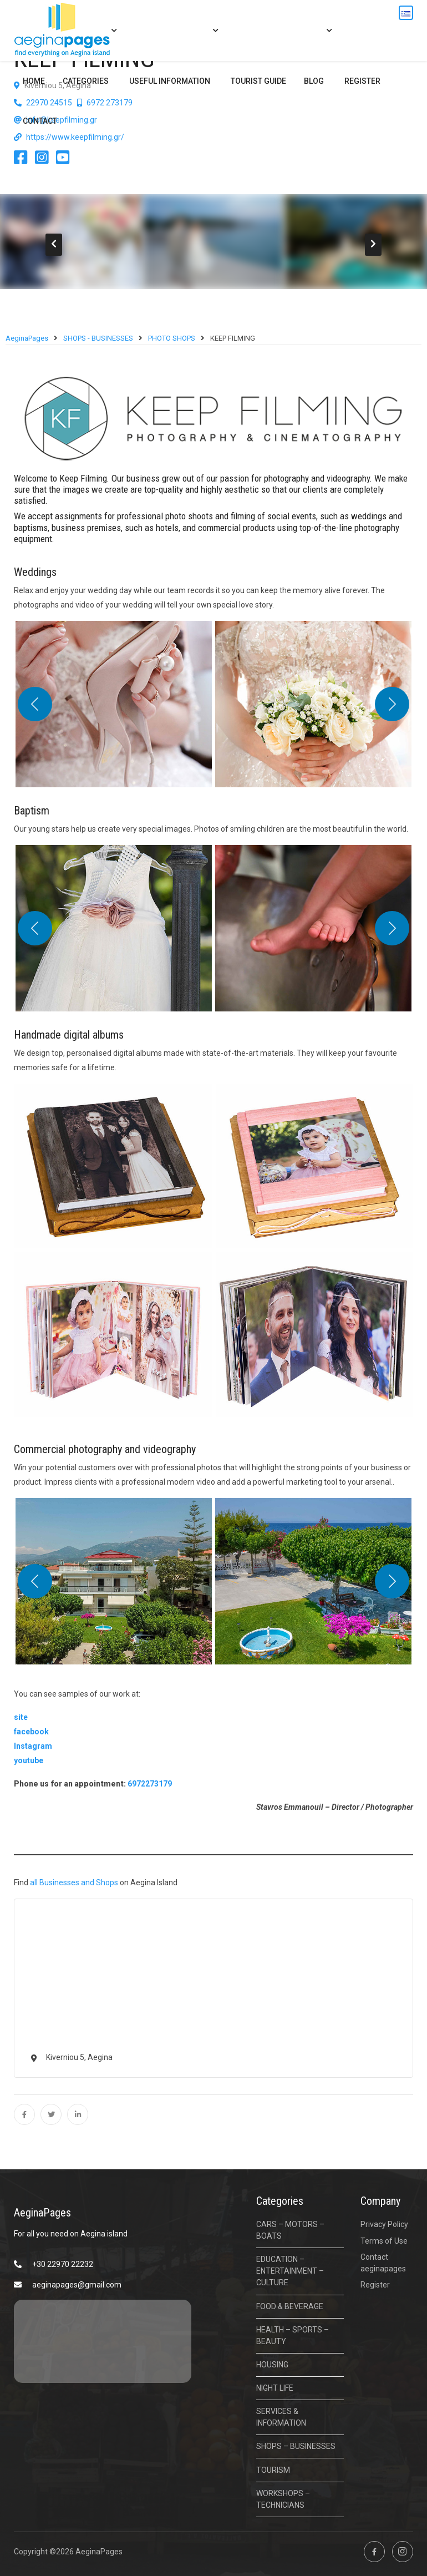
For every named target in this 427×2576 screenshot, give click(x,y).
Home (34, 81)
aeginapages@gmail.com (76, 2284)
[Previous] (35, 704)
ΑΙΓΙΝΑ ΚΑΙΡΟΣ (102, 2341)
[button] (106, 704)
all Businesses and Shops (74, 1882)
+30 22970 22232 (62, 2264)
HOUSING (272, 2364)
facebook (31, 1731)
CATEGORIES (86, 81)
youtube (28, 1760)
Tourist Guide (258, 81)
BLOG (314, 81)
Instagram (33, 1746)
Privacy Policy (384, 2224)
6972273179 (150, 1783)
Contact (40, 121)
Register (362, 81)
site (21, 1717)
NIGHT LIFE (274, 2387)
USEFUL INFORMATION (169, 81)
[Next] (392, 704)
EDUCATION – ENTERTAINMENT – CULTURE (290, 2271)
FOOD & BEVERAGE (289, 2306)
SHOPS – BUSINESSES (296, 2446)
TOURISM (273, 2470)
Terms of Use (384, 2240)
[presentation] (53, 245)
